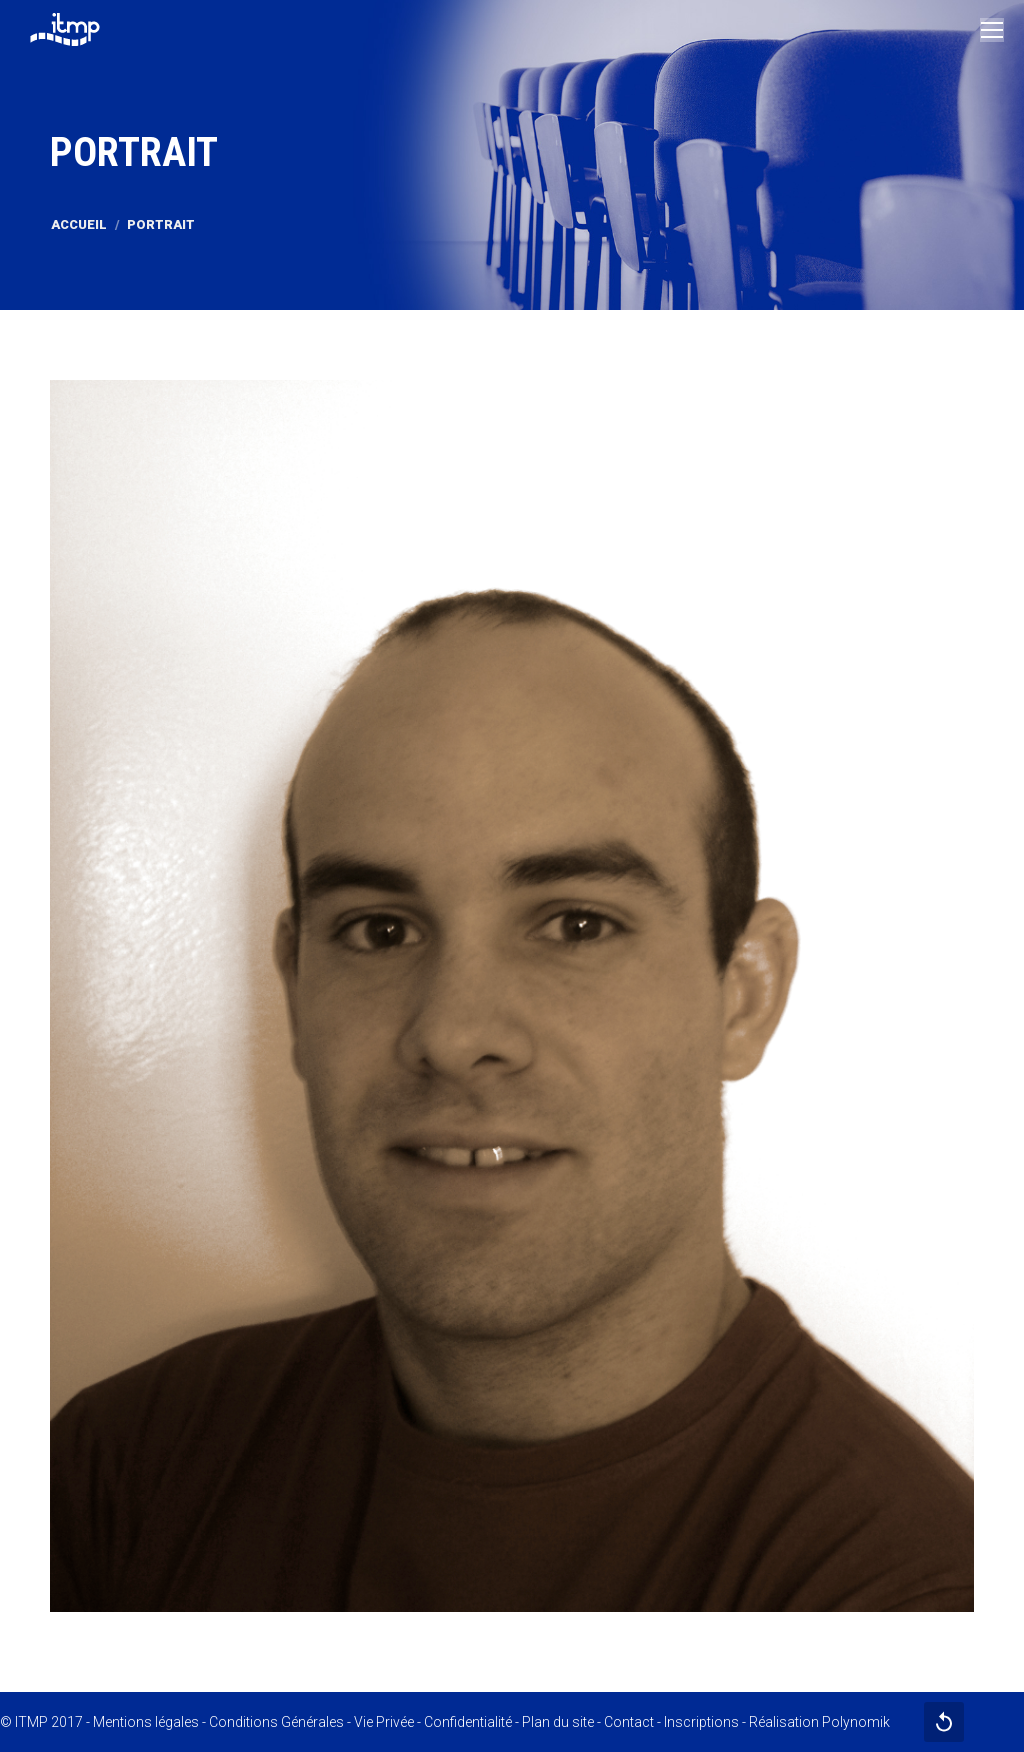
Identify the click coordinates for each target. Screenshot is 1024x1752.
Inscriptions (701, 1722)
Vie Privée (384, 1722)
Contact (629, 1722)
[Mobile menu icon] (992, 30)
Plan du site (558, 1722)
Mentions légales (146, 1722)
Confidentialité (468, 1722)
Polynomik (856, 1722)
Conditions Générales (276, 1722)
